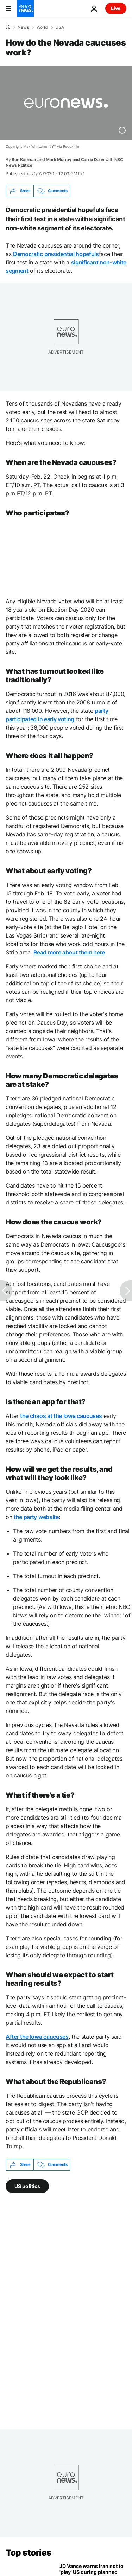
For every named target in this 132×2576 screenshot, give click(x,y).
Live (116, 8)
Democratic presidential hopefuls (56, 253)
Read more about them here (69, 952)
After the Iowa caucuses (37, 2036)
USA (59, 27)
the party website (36, 1516)
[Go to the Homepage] (25, 8)
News (23, 27)
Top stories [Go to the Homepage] (28, 2553)
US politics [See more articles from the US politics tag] (27, 2186)
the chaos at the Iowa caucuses (61, 1415)
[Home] (8, 27)
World (42, 27)
